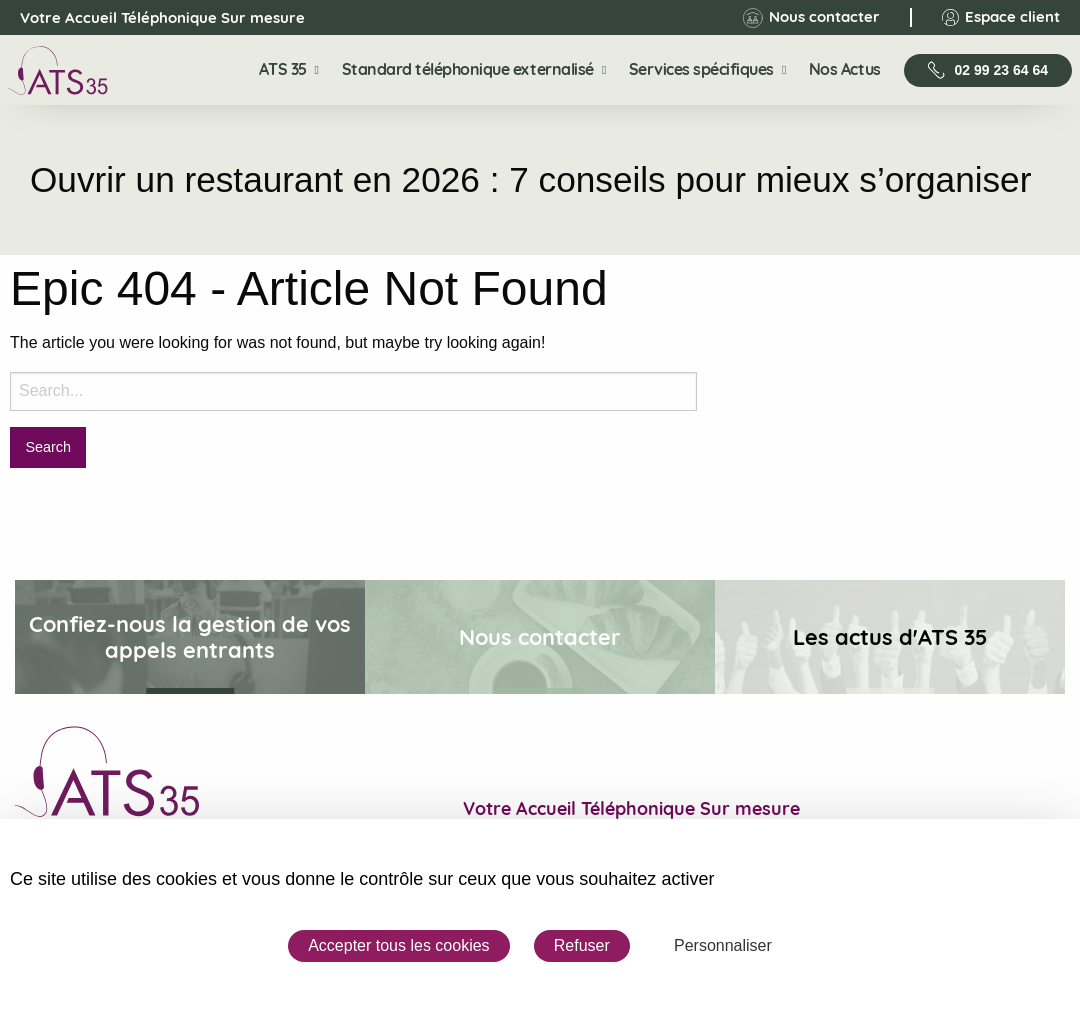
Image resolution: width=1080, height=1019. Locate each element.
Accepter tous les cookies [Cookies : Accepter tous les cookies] (398, 945)
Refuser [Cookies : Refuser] (582, 945)
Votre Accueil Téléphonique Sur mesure (145, 18)
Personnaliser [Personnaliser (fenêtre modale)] (723, 945)
